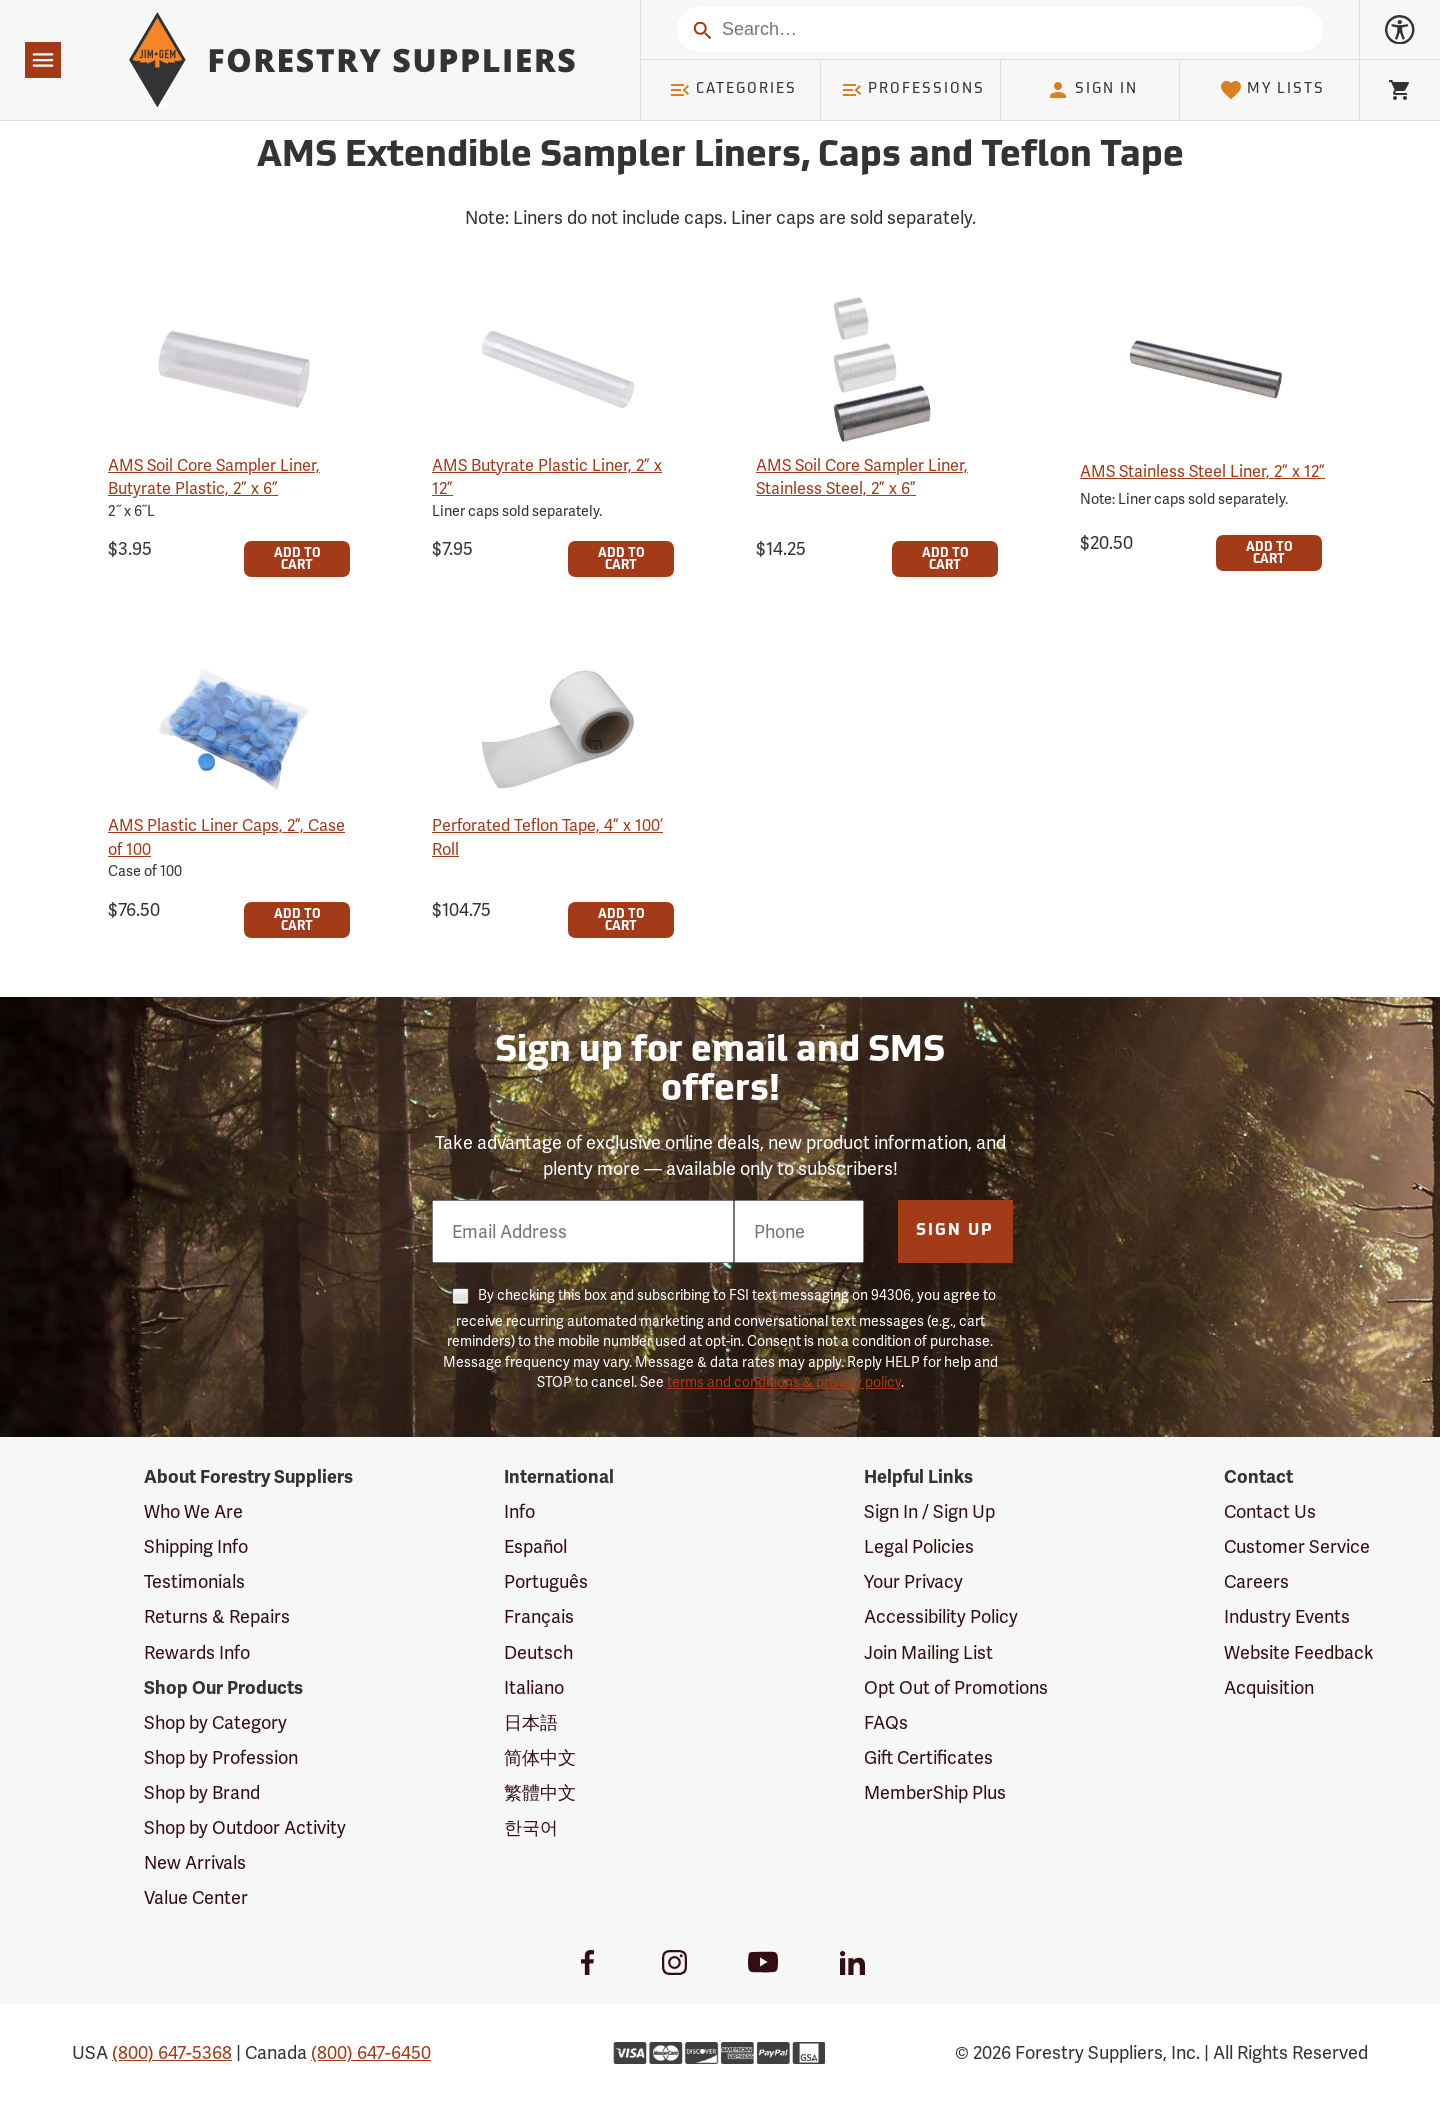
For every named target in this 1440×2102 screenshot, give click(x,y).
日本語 (531, 1722)
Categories (733, 90)
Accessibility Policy (941, 1616)
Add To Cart (297, 560)
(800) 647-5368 (172, 2052)
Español (535, 1546)
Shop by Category (215, 1722)
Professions (913, 90)
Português (546, 1581)
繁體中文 (540, 1792)
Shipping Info (196, 1546)
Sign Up (955, 1231)
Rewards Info (197, 1652)
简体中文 (540, 1757)
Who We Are (193, 1511)
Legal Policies (919, 1546)
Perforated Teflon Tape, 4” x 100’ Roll (547, 837)
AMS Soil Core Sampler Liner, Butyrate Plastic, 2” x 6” (214, 477)
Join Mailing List (928, 1652)
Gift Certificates (928, 1757)
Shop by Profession (221, 1757)
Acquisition (1269, 1687)
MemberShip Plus (935, 1792)
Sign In (1092, 90)
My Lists (1272, 90)
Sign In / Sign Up (929, 1511)
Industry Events (1287, 1616)
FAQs (886, 1722)
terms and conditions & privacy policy (784, 1382)
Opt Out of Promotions (956, 1687)
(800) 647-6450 (371, 2052)
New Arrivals (195, 1862)
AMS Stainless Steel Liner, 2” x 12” (1202, 471)
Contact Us (1270, 1511)
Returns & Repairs (217, 1616)
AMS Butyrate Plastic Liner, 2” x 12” (547, 477)
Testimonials (194, 1581)
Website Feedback (1299, 1652)
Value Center (196, 1897)
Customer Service (1297, 1546)
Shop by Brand (202, 1792)
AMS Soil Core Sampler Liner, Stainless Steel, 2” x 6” (862, 477)
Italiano (534, 1687)
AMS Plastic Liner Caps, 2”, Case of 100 (226, 837)
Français (539, 1616)
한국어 (531, 1827)
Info (519, 1511)
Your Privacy (913, 1581)
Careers (1256, 1581)
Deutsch (538, 1652)
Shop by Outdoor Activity (245, 1827)
